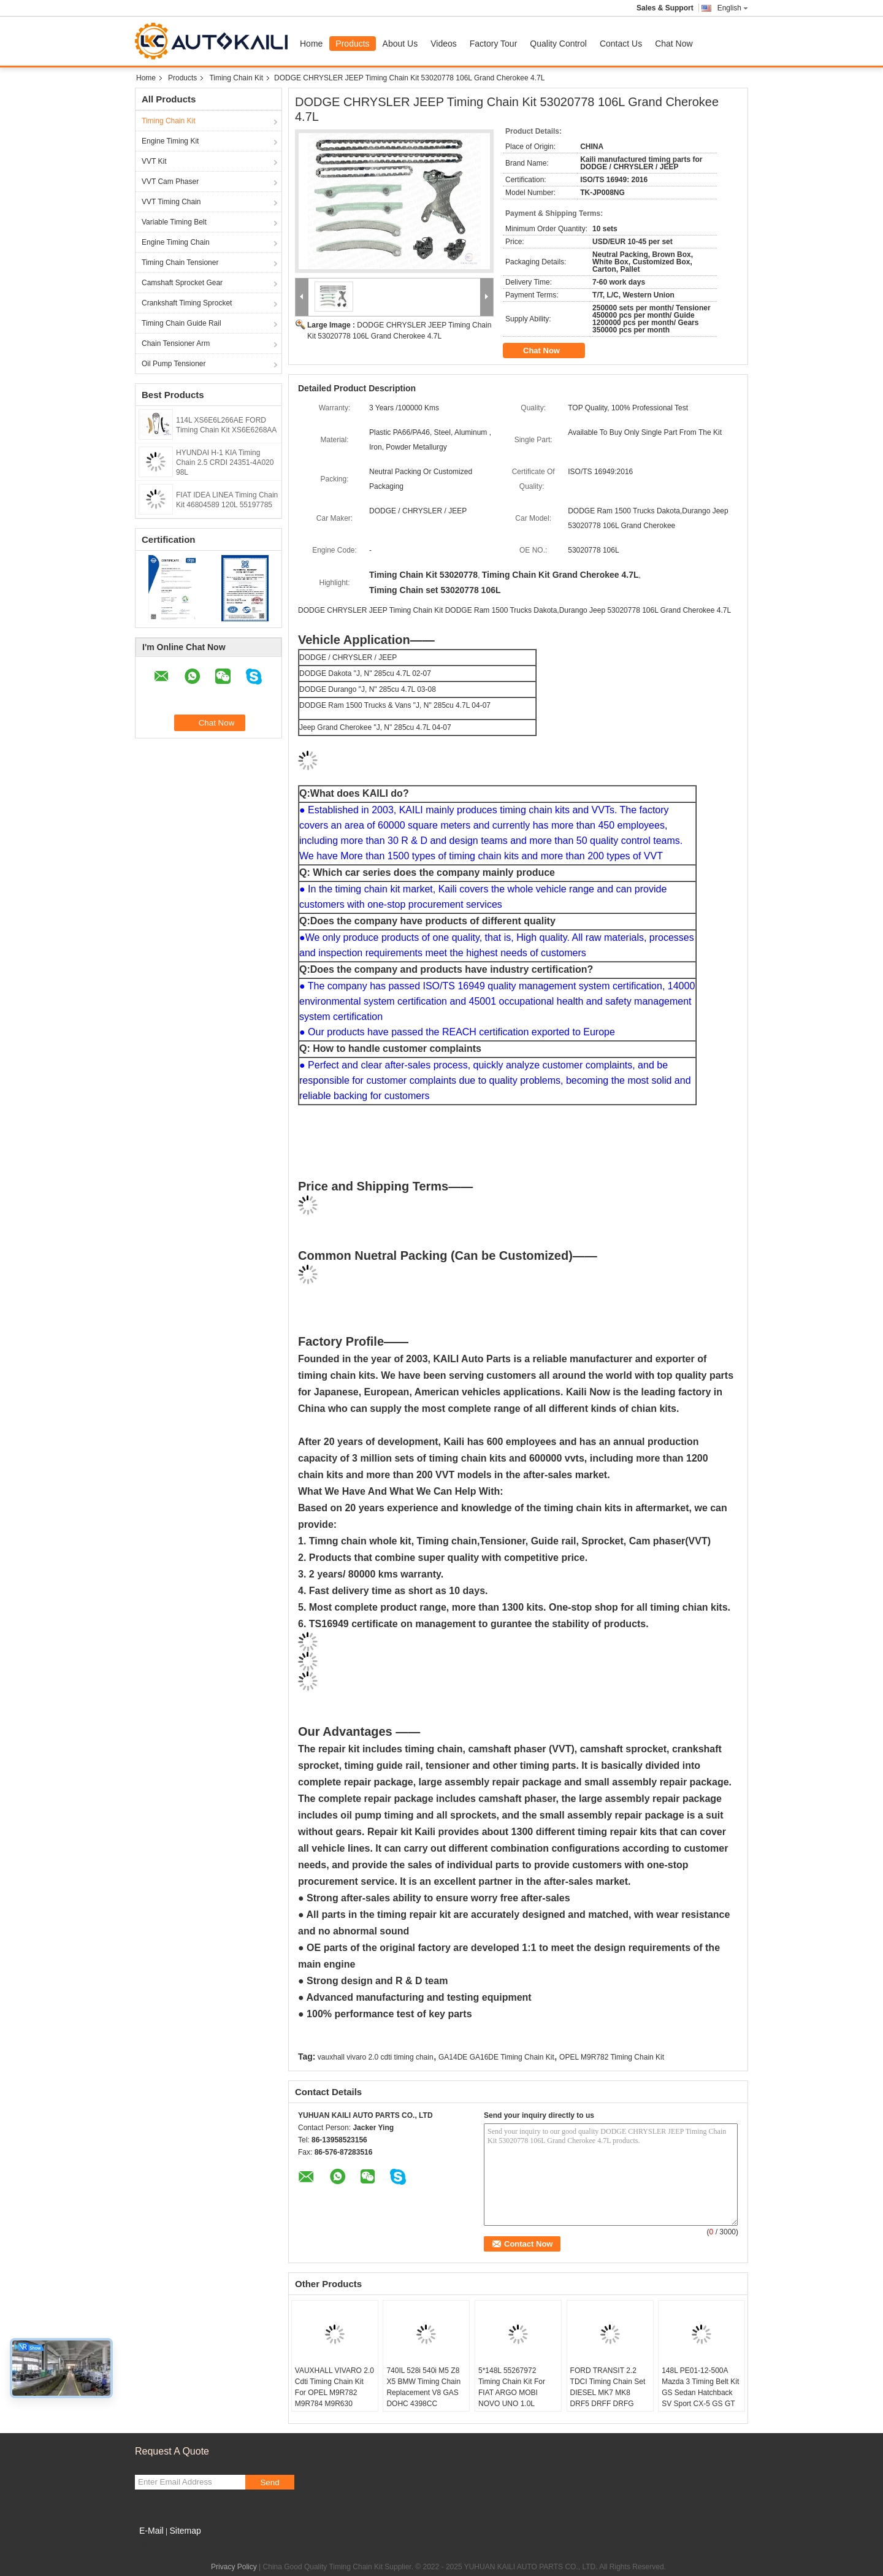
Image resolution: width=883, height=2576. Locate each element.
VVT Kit (154, 161)
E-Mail (151, 2531)
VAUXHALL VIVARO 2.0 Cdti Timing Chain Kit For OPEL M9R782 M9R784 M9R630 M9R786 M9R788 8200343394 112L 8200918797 (334, 2403)
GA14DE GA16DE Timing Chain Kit (496, 2057)
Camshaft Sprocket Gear (182, 282)
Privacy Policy (234, 2567)
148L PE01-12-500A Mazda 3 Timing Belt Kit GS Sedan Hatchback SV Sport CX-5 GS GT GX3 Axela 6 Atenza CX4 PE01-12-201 (700, 2398)
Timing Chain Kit (236, 78)
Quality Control (558, 43)
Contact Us (621, 43)
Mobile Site (156, 2546)
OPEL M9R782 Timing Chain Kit (611, 2057)
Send (269, 2482)
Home (311, 43)
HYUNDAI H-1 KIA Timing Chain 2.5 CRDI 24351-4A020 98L (224, 462)
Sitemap (185, 2531)
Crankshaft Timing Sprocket (187, 303)
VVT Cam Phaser (170, 181)
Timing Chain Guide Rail (181, 323)
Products (352, 43)
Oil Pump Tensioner (174, 363)
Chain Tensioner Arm (176, 343)
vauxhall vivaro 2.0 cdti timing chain (376, 2057)
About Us (400, 43)
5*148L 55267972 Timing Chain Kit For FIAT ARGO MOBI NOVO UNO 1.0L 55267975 (511, 2392)
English (732, 8)
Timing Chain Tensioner (180, 262)
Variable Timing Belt (174, 222)
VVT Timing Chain (171, 201)
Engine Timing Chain (176, 242)
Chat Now (673, 43)
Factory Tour (494, 43)
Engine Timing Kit (170, 141)
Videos (443, 43)
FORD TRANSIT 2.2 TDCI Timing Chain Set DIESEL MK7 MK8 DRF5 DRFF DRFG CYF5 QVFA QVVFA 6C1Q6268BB (608, 2398)
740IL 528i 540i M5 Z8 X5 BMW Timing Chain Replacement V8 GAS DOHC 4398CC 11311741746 (423, 2392)
